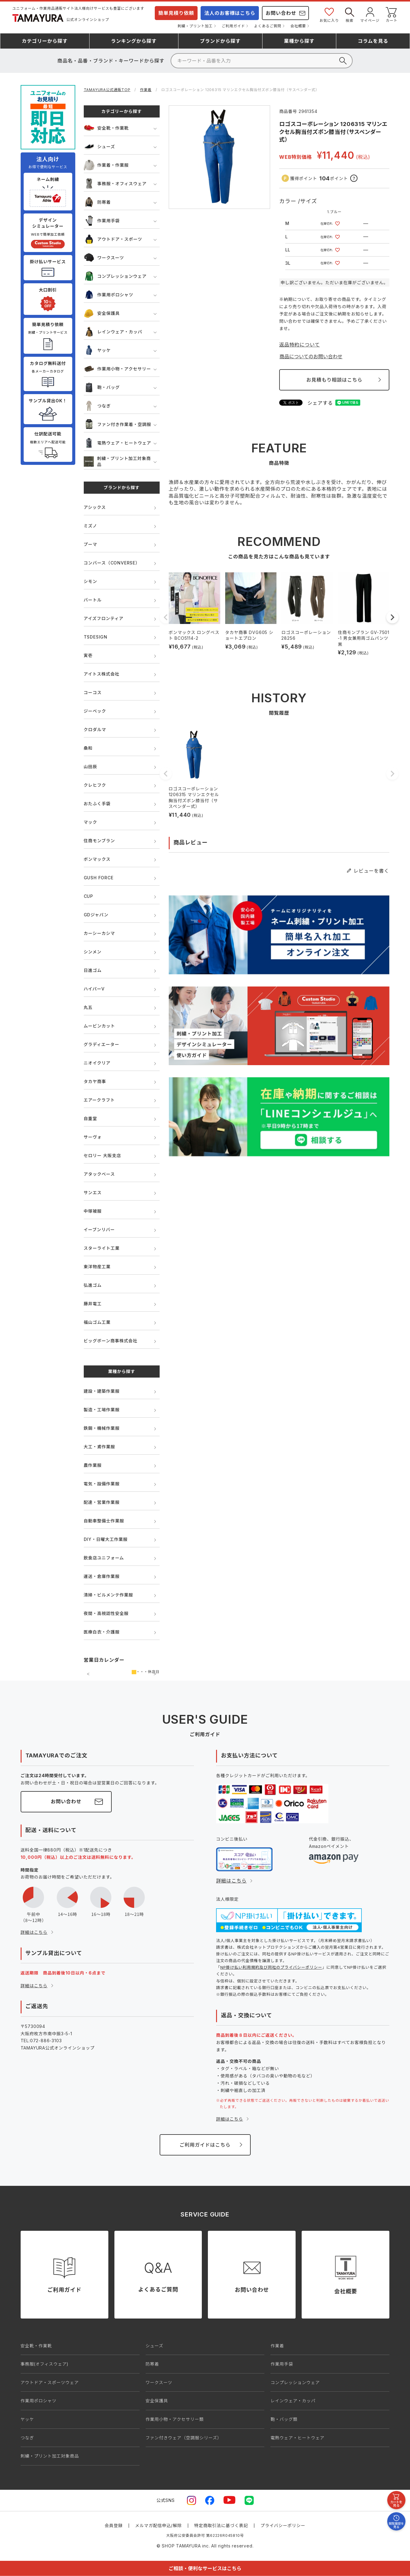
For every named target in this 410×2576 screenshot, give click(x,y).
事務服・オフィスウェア (115, 183)
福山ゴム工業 (97, 1322)
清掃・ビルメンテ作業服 (108, 1594)
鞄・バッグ (102, 387)
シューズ (99, 146)
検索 (349, 14)
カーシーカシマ (99, 933)
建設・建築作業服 (102, 1391)
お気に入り (329, 14)
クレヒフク (95, 785)
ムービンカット (99, 1025)
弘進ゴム (93, 1285)
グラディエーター (101, 1044)
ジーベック (95, 711)
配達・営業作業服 (102, 1502)
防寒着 (97, 202)
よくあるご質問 (267, 26)
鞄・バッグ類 (283, 2419)
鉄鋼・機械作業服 (102, 1428)
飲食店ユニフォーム (104, 1557)
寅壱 (88, 655)
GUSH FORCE (99, 877)
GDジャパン (96, 914)
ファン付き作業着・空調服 (117, 424)
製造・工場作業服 (102, 1409)
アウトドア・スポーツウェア (50, 2382)
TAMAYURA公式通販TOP (107, 89)
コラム (373, 41)
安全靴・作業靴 (106, 128)
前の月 (88, 1673)
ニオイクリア (97, 1062)
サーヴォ (93, 1137)
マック (90, 822)
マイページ (370, 14)
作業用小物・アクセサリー (117, 368)
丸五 (88, 1007)
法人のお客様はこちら (229, 13)
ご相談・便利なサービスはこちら (204, 2568)
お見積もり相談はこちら (334, 380)
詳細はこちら (34, 1932)
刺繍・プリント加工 (195, 26)
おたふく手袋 (97, 803)
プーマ (90, 544)
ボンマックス (97, 859)
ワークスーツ (104, 257)
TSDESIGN (95, 636)
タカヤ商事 (95, 1081)
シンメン (93, 951)
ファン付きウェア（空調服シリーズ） (184, 2437)
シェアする (320, 403)
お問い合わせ (281, 13)
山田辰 (90, 766)
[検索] (262, 60)
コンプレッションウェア (115, 276)
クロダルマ (95, 729)
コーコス (93, 692)
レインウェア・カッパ (113, 331)
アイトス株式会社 (102, 673)
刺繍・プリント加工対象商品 (117, 461)
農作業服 (93, 1465)
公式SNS (166, 2500)
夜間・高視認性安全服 (106, 1613)
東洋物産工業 (97, 1266)
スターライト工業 (102, 1248)
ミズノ (90, 525)
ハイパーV (94, 988)
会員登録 (114, 2525)
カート (391, 14)
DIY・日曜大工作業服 (106, 1539)
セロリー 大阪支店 (102, 1155)
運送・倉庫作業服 (102, 1576)
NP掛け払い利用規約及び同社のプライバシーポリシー (271, 1967)
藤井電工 (93, 1303)
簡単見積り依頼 (176, 13)
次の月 (155, 1673)
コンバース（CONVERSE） (112, 562)
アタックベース (99, 1174)
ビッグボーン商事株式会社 (110, 1340)
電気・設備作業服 (102, 1483)
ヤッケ (97, 350)
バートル (93, 599)
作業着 (145, 89)
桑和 (88, 748)
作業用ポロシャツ (108, 294)
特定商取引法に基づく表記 (221, 2525)
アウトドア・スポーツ (113, 239)
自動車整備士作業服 (104, 1520)
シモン (90, 581)
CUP (88, 896)
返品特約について (299, 345)
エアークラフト (99, 1099)
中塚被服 (93, 1211)
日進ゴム (93, 970)
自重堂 (90, 1118)
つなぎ (97, 405)
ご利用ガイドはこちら (204, 2145)
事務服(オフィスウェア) (45, 2363)
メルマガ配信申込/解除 (158, 2525)
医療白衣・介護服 (102, 1631)
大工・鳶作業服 (99, 1446)
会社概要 (298, 26)
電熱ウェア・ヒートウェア (117, 443)
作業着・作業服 (106, 165)
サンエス (93, 1192)
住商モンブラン (99, 840)
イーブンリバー (99, 1229)
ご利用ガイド (233, 26)
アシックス (95, 507)
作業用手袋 (102, 220)
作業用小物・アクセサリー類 (175, 2419)
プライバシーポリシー (282, 2525)
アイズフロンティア (104, 618)
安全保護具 (102, 313)
